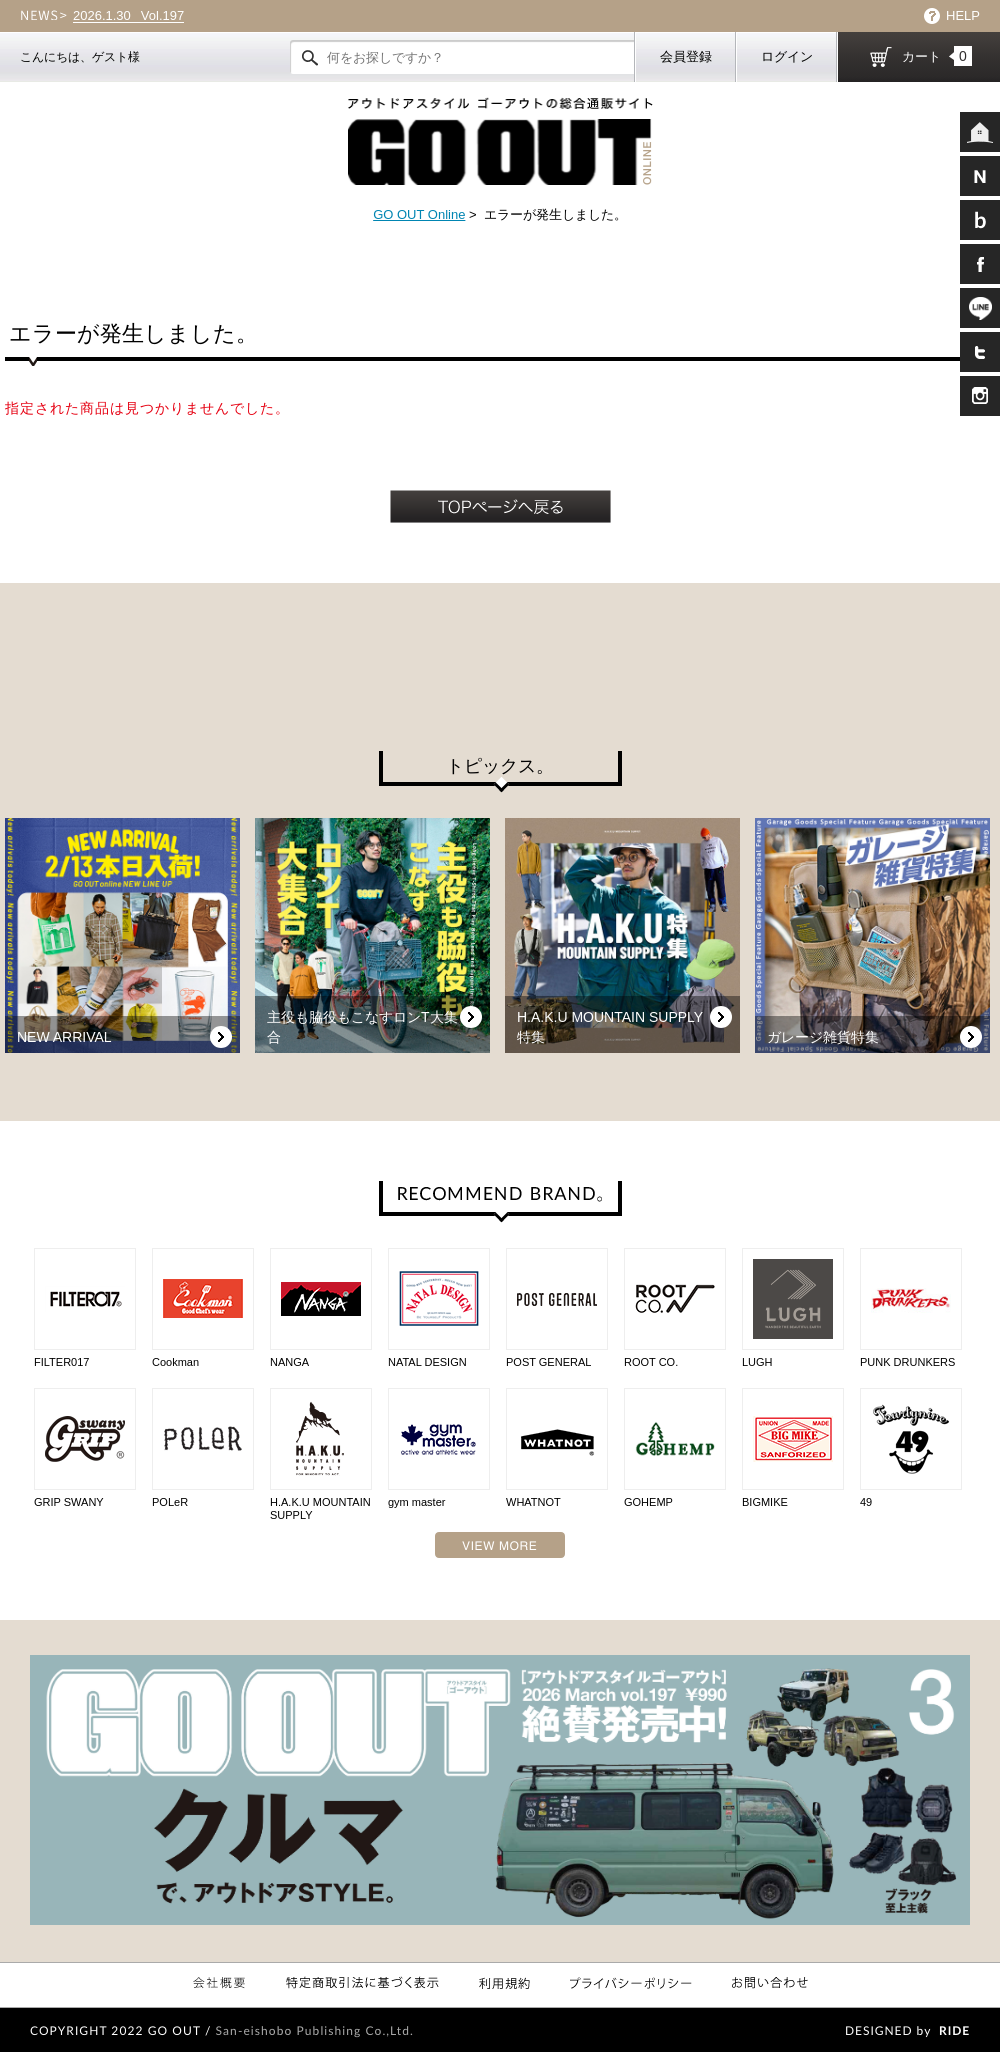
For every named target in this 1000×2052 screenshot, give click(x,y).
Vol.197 (128, 16)
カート (937, 56)
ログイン (787, 56)
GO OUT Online (419, 214)
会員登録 (686, 56)
